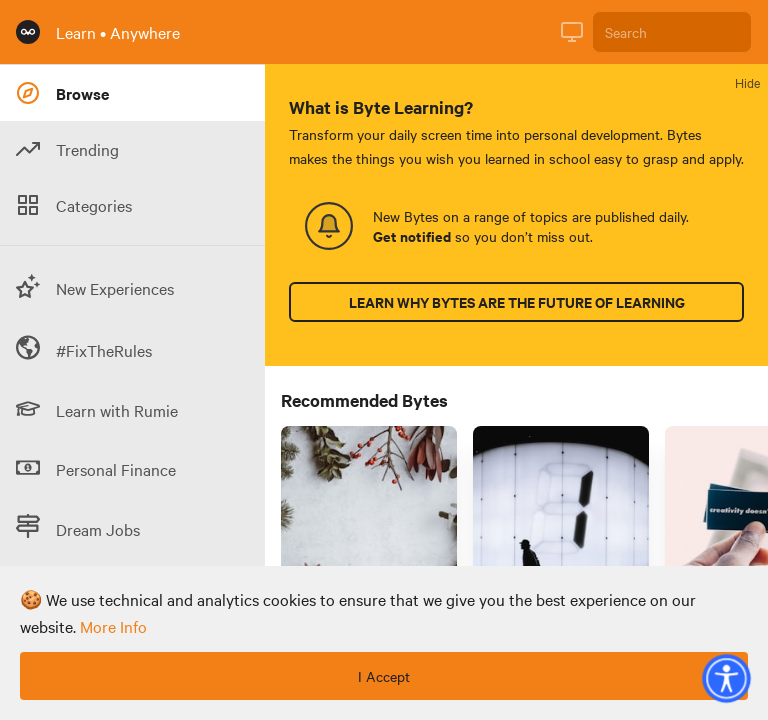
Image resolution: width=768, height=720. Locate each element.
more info (113, 626)
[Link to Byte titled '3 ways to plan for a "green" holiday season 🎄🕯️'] (369, 538)
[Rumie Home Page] (28, 32)
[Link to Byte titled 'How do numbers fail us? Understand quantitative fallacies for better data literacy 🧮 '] (561, 538)
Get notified (412, 236)
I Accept (384, 676)
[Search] (672, 32)
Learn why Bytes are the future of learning (517, 301)
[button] (726, 678)
